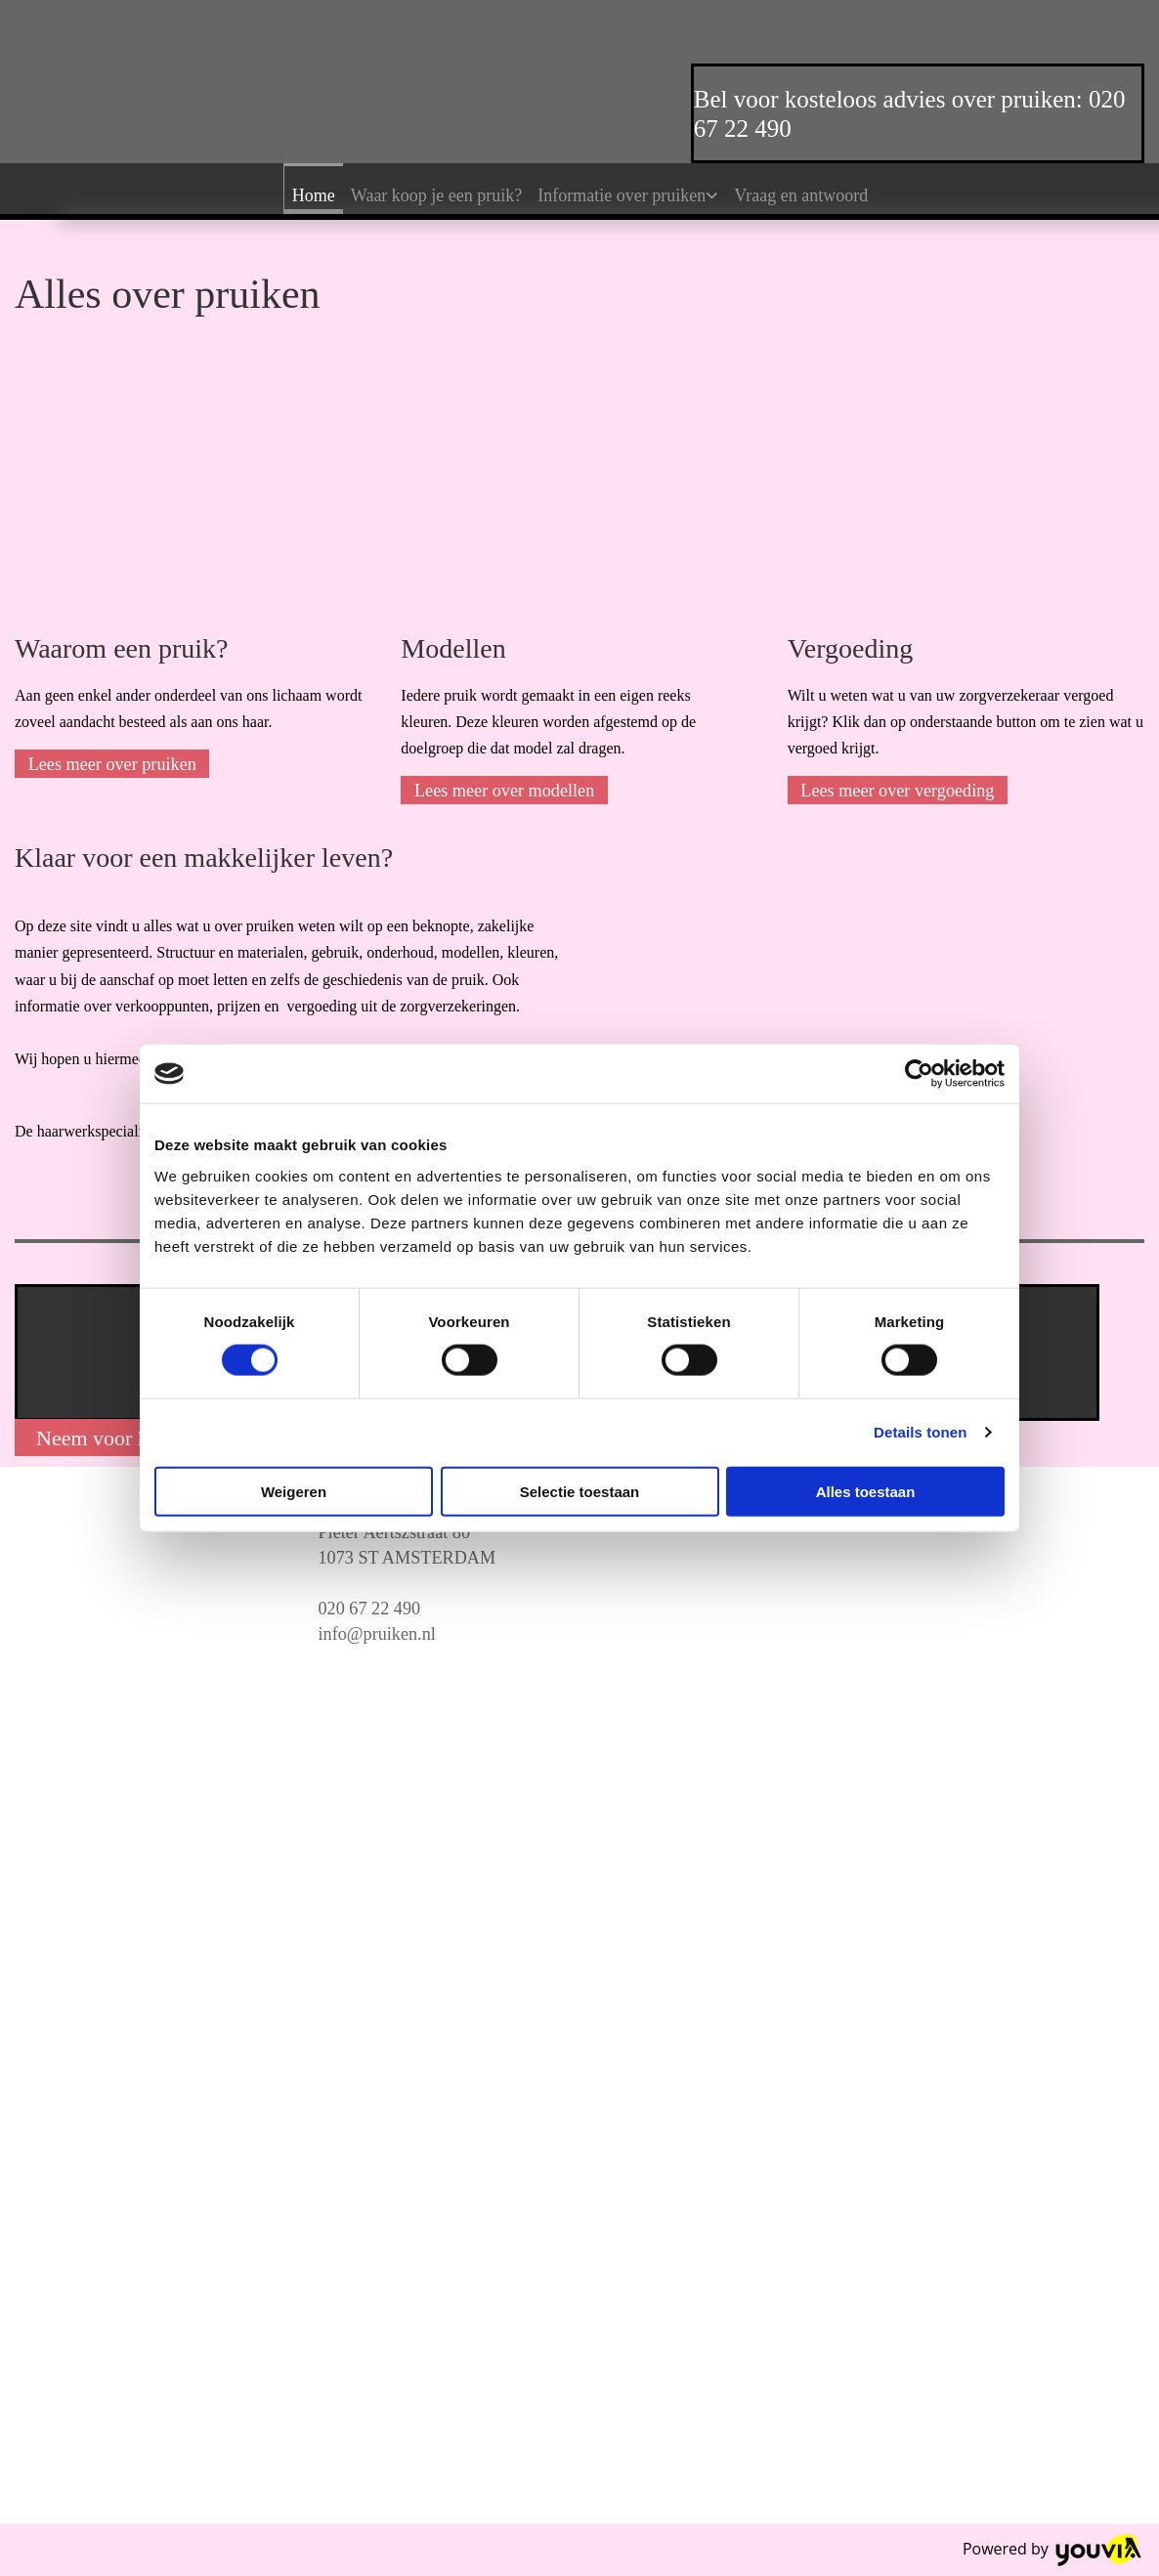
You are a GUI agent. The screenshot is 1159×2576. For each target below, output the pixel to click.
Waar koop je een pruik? (436, 195)
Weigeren (293, 1490)
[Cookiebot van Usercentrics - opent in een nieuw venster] (919, 1074)
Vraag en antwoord (801, 195)
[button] (112, 764)
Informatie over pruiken (621, 195)
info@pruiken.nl (377, 1634)
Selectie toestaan (580, 1490)
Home (313, 195)
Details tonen (920, 1432)
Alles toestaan (866, 1490)
